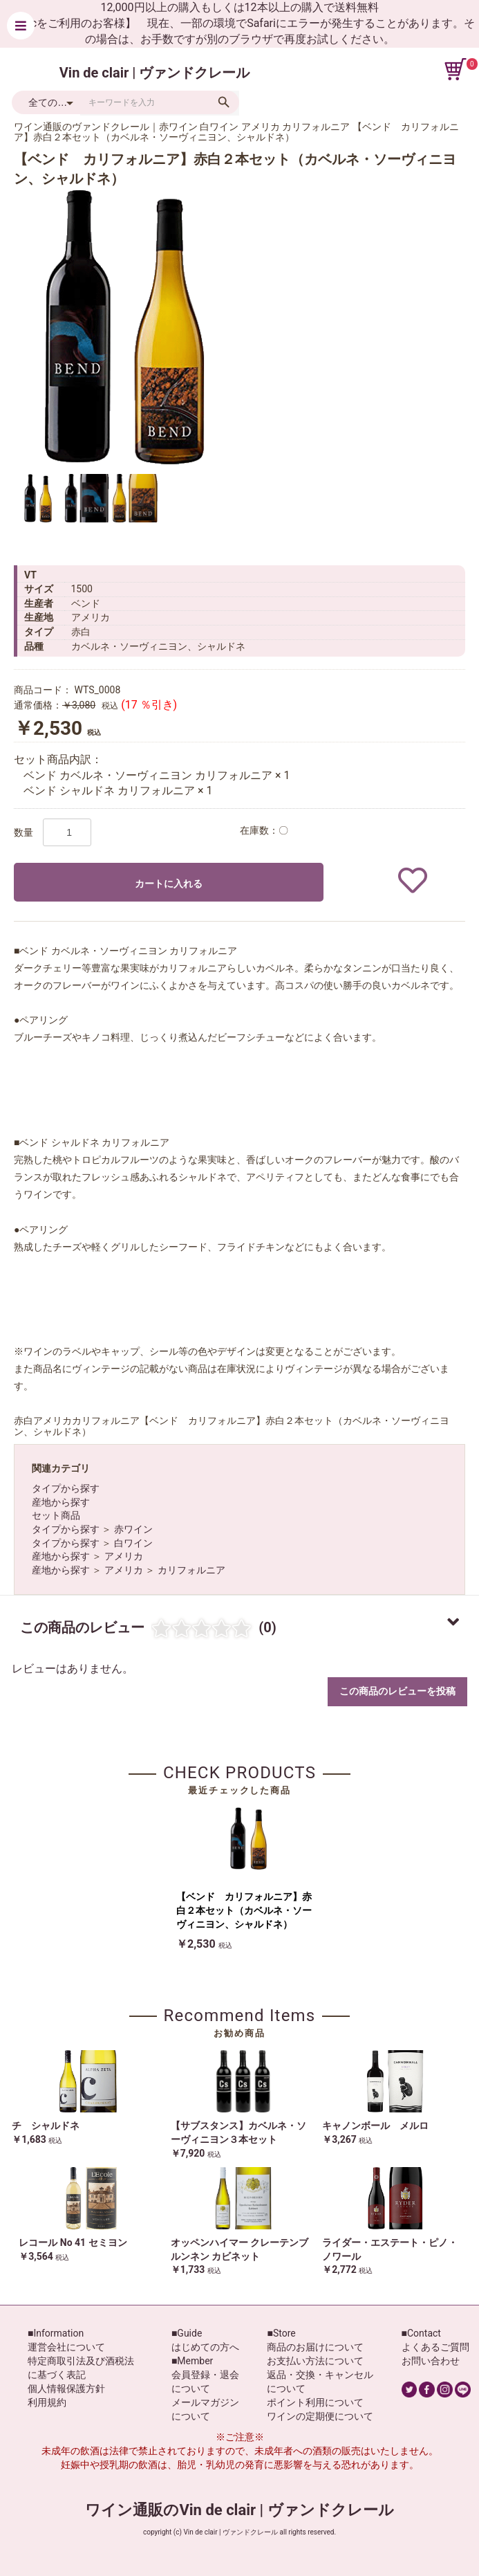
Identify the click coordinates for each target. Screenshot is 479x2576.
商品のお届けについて (315, 2347)
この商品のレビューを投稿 (397, 1691)
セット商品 (56, 1515)
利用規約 (47, 2402)
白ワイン (133, 1543)
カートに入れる (169, 883)
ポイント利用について (315, 2402)
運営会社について (66, 2347)
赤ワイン (133, 1529)
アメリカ (123, 1556)
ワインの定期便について (320, 2416)
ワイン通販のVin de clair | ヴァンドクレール (239, 2510)
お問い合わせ (431, 2360)
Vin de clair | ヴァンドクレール (154, 72)
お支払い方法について (315, 2360)
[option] (124, 326)
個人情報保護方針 (66, 2388)
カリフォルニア (191, 1569)
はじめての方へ (205, 2347)
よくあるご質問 (435, 2347)
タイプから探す (66, 1488)
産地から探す (61, 1502)
